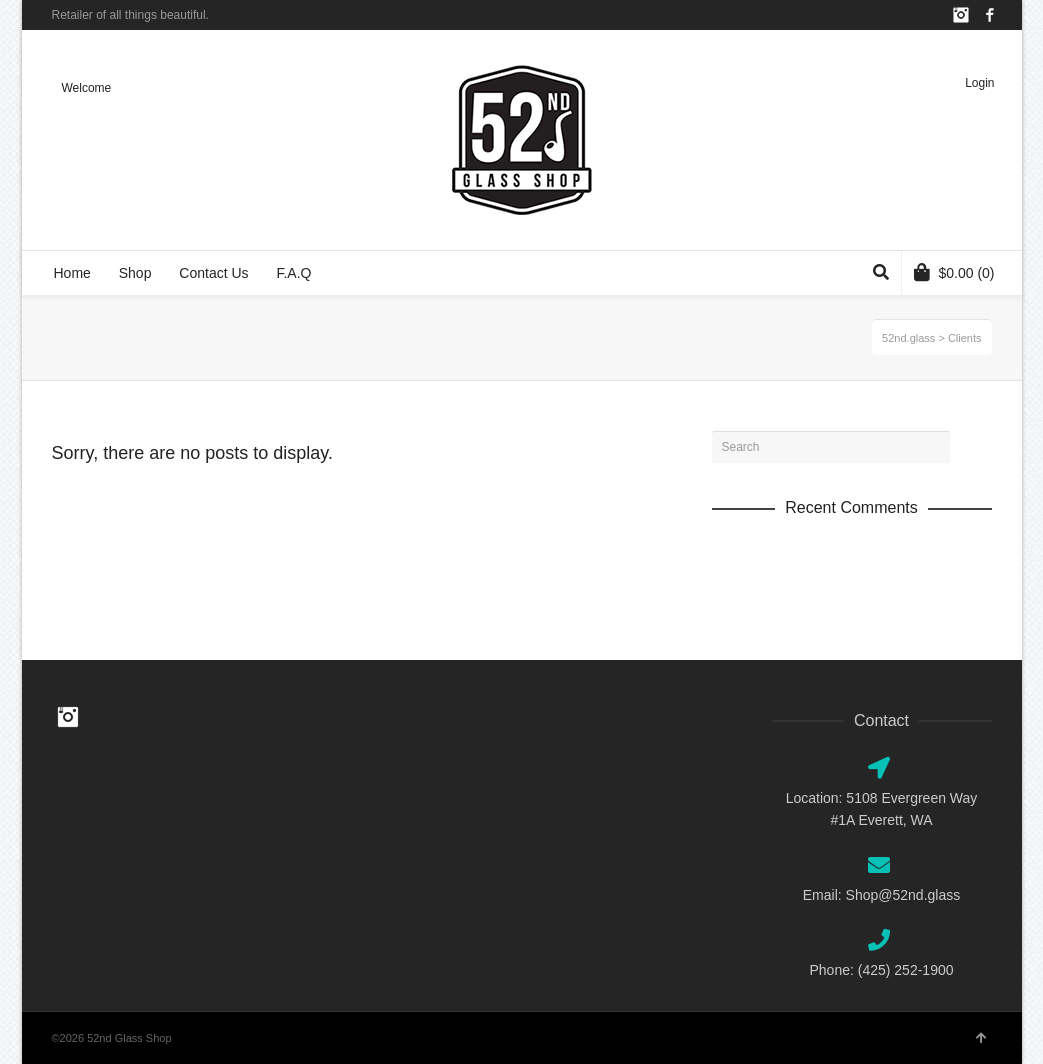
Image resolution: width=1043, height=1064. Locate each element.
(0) (954, 272)
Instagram (961, 15)
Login (979, 83)
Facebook (990, 15)
